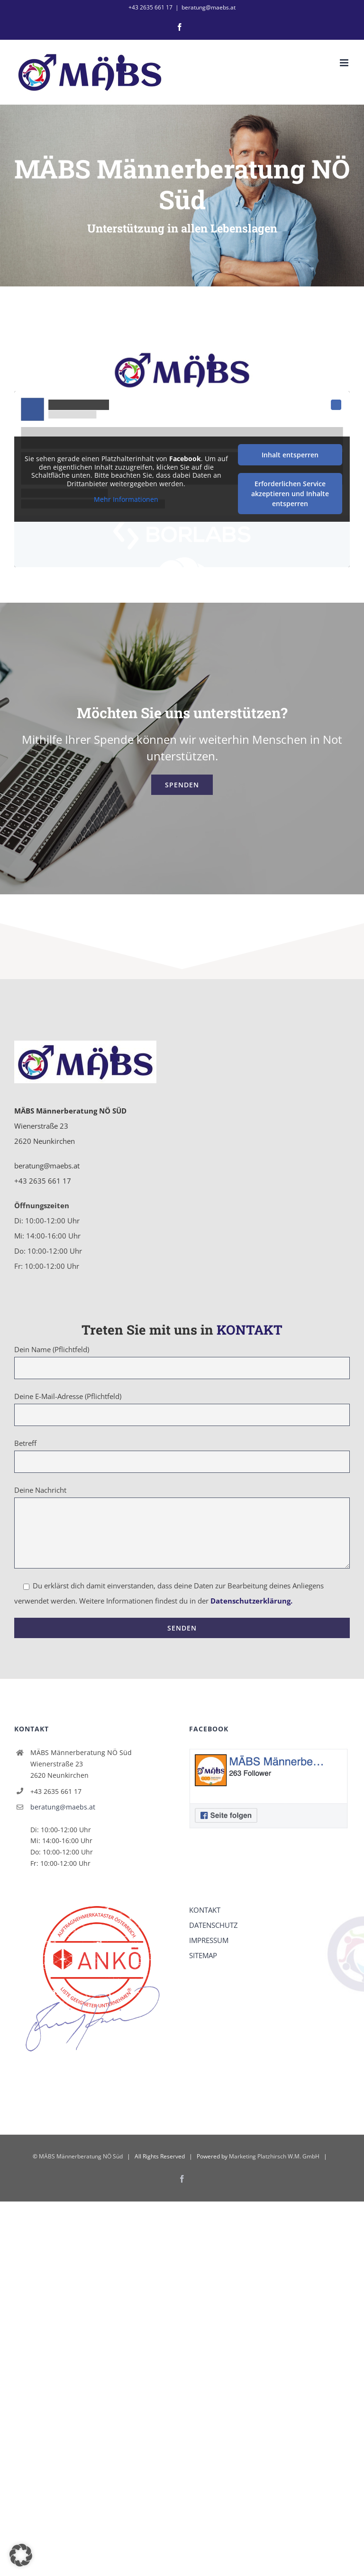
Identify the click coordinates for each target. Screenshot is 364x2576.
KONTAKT (204, 1910)
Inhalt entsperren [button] (290, 454)
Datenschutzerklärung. (251, 1600)
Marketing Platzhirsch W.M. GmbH (274, 2156)
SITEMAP (203, 1955)
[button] (21, 2555)
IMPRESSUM (208, 1940)
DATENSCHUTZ (213, 1925)
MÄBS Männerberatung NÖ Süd (81, 2156)
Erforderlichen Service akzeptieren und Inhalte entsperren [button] (290, 493)
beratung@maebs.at (209, 7)
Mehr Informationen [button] (126, 499)
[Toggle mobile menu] (345, 63)
